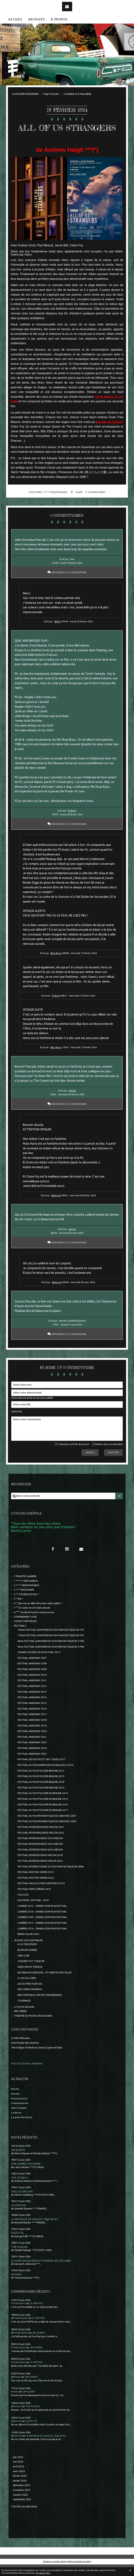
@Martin (15, 2388)
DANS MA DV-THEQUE (29, 1978)
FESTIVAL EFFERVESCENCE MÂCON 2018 (40, 1866)
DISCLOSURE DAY (22, 2203)
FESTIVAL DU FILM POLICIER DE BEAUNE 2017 (42, 1821)
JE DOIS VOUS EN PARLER (28, 1952)
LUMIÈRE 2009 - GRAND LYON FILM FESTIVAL (42, 1928)
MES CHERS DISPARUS (29, 2000)
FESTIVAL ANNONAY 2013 (32, 1703)
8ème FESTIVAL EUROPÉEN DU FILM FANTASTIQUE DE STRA (50, 1652)
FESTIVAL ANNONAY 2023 (32, 1754)
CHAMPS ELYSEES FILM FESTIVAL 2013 (38, 1663)
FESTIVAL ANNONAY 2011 (32, 1692)
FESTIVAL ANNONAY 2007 (32, 1669)
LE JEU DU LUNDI (26, 1989)
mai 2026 (18, 2473)
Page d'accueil (51, 94)
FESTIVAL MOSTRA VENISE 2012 (35, 1883)
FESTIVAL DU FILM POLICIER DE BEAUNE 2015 (42, 1810)
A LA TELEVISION (27, 1955)
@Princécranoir (19, 2329)
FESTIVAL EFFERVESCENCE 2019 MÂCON (40, 1849)
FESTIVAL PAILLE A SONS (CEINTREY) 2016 (41, 1895)
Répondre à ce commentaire (69, 584)
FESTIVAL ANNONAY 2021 (32, 1748)
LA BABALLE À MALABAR (77, 94)
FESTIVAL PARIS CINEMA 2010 (34, 1900)
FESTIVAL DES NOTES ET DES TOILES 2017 (41, 1771)
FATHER (16, 2286)
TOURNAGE (24, 2012)
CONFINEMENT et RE (25, 1628)
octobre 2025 (20, 2506)
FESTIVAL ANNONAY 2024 (32, 1759)
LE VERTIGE (18, 2216)
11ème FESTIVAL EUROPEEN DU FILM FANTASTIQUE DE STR (50, 1647)
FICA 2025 (23, 1906)
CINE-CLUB (23, 1967)
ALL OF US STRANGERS (67, 133)
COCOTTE (17, 2244)
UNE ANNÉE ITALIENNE (26, 2175)
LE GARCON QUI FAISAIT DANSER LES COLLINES (41, 2272)
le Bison (72, 822)
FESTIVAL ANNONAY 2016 (32, 1720)
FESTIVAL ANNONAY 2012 (32, 1697)
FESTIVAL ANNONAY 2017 (32, 1725)
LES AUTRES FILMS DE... (30, 1995)
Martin (14, 2403)
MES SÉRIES (20, 2022)
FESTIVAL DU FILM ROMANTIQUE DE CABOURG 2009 (46, 1833)
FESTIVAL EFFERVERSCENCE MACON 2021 (40, 1838)
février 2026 (20, 2487)
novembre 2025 (21, 2501)
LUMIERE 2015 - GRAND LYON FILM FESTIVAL (42, 1917)
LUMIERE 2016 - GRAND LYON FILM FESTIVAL (42, 1923)
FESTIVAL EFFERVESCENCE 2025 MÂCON (40, 1861)
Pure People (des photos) (25, 2054)
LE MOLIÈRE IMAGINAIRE (25, 94)
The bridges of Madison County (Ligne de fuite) (36, 2059)
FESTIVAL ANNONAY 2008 (32, 1675)
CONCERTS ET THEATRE (31, 1972)
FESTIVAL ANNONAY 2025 (32, 1765)
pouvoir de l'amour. (109, 433)
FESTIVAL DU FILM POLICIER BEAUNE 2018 (40, 1793)
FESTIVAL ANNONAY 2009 (32, 1680)
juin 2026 (18, 2468)
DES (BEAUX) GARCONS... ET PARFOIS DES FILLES (44, 1984)
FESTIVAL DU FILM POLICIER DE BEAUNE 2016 (42, 1816)
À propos (59, 19)
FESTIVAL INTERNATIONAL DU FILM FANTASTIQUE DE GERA (50, 1878)
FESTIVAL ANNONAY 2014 (32, 1709)
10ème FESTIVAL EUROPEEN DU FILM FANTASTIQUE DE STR (50, 1641)
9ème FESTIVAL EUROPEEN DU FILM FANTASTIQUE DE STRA (50, 1658)
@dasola (56, 1207)
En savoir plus (43, 2573)
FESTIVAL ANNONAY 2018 (32, 1731)
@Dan (57, 633)
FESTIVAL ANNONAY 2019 (32, 1737)
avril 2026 (18, 2478)
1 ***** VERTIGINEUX (26, 1592)
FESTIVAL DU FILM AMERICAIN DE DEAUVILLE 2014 (45, 1776)
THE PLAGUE (19, 2258)
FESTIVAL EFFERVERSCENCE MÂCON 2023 (40, 1844)
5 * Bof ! (18, 1610)
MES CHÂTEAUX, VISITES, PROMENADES (39, 2006)
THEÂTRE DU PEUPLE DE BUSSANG (33, 2027)
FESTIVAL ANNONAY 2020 (32, 1742)
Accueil (15, 19)
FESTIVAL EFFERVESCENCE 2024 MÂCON (40, 1855)
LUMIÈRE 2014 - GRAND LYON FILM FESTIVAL (42, 1940)
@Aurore (57, 1294)
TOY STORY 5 (19, 2189)
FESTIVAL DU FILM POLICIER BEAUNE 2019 (40, 1799)
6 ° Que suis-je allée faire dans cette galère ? (38, 1615)
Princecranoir (18, 2314)
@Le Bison (56, 964)
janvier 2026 (20, 2492)
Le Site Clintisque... (21, 2049)
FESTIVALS (20, 1637)
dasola (72, 1102)
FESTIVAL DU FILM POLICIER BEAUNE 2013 (40, 1787)
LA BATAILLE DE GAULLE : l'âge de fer (34, 2230)
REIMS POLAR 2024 (28, 1945)
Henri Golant (19, 2119)
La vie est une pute (24, 2018)
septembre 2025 (22, 2511)
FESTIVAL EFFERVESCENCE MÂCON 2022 (40, 1872)
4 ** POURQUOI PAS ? (26, 1606)
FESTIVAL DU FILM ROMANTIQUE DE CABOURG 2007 (46, 1827)
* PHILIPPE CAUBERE (25, 1587)
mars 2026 (19, 2482)
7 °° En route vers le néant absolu (32, 1619)
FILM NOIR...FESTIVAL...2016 (33, 1911)
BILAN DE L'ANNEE (27, 1961)
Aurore (72, 1240)
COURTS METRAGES (25, 1632)
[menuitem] (15, 19)
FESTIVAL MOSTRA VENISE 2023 (35, 1889)
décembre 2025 (21, 2496)
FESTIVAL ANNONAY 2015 (32, 1714)
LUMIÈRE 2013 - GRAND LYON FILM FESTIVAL (42, 1934)
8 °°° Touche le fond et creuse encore (34, 1624)
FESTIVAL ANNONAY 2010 (32, 1686)
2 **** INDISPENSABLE (55, 503)
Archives (36, 19)
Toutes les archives (24, 2518)
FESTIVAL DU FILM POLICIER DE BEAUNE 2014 (42, 1804)
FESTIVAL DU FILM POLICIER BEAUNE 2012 (40, 1782)
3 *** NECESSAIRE (24, 1601)
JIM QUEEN (18, 2161)
